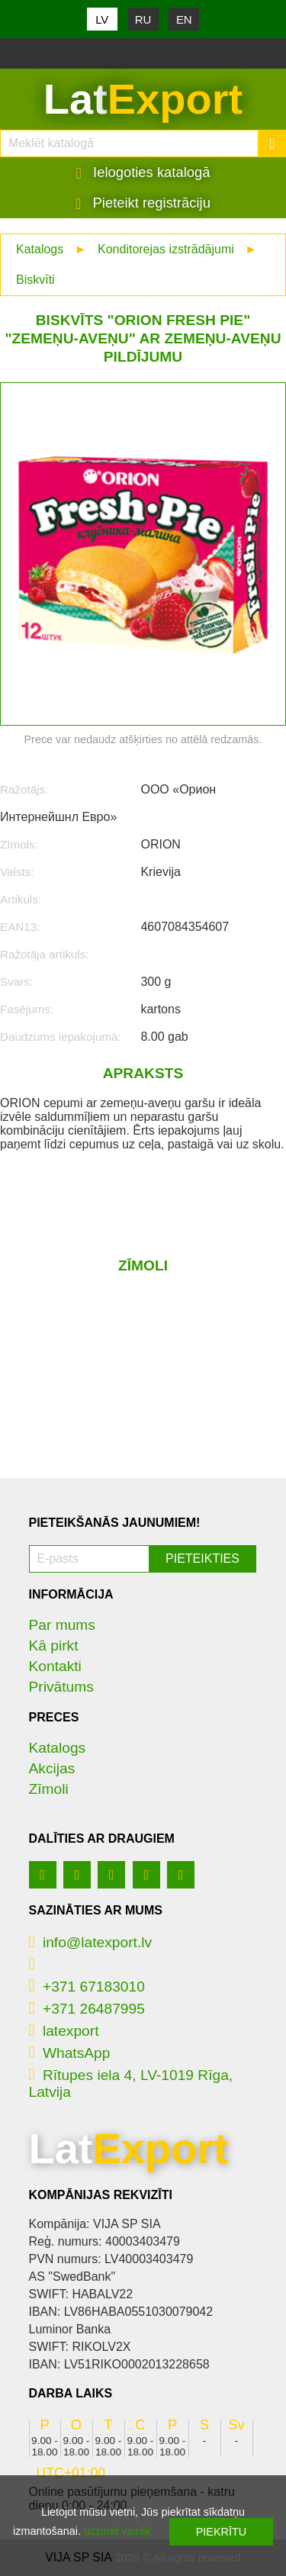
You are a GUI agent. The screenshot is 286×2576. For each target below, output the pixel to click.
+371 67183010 (87, 1987)
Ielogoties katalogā (143, 172)
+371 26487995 (87, 2009)
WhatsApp (70, 2053)
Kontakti (55, 1666)
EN (184, 19)
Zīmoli (49, 1789)
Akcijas (52, 1768)
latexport (64, 2031)
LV (101, 19)
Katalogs (39, 249)
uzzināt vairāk (117, 2531)
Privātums (61, 1687)
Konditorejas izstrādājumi (166, 249)
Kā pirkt (54, 1645)
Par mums (62, 1625)
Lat (143, 99)
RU (143, 19)
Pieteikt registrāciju (143, 203)
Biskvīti (35, 279)
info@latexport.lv (91, 1942)
